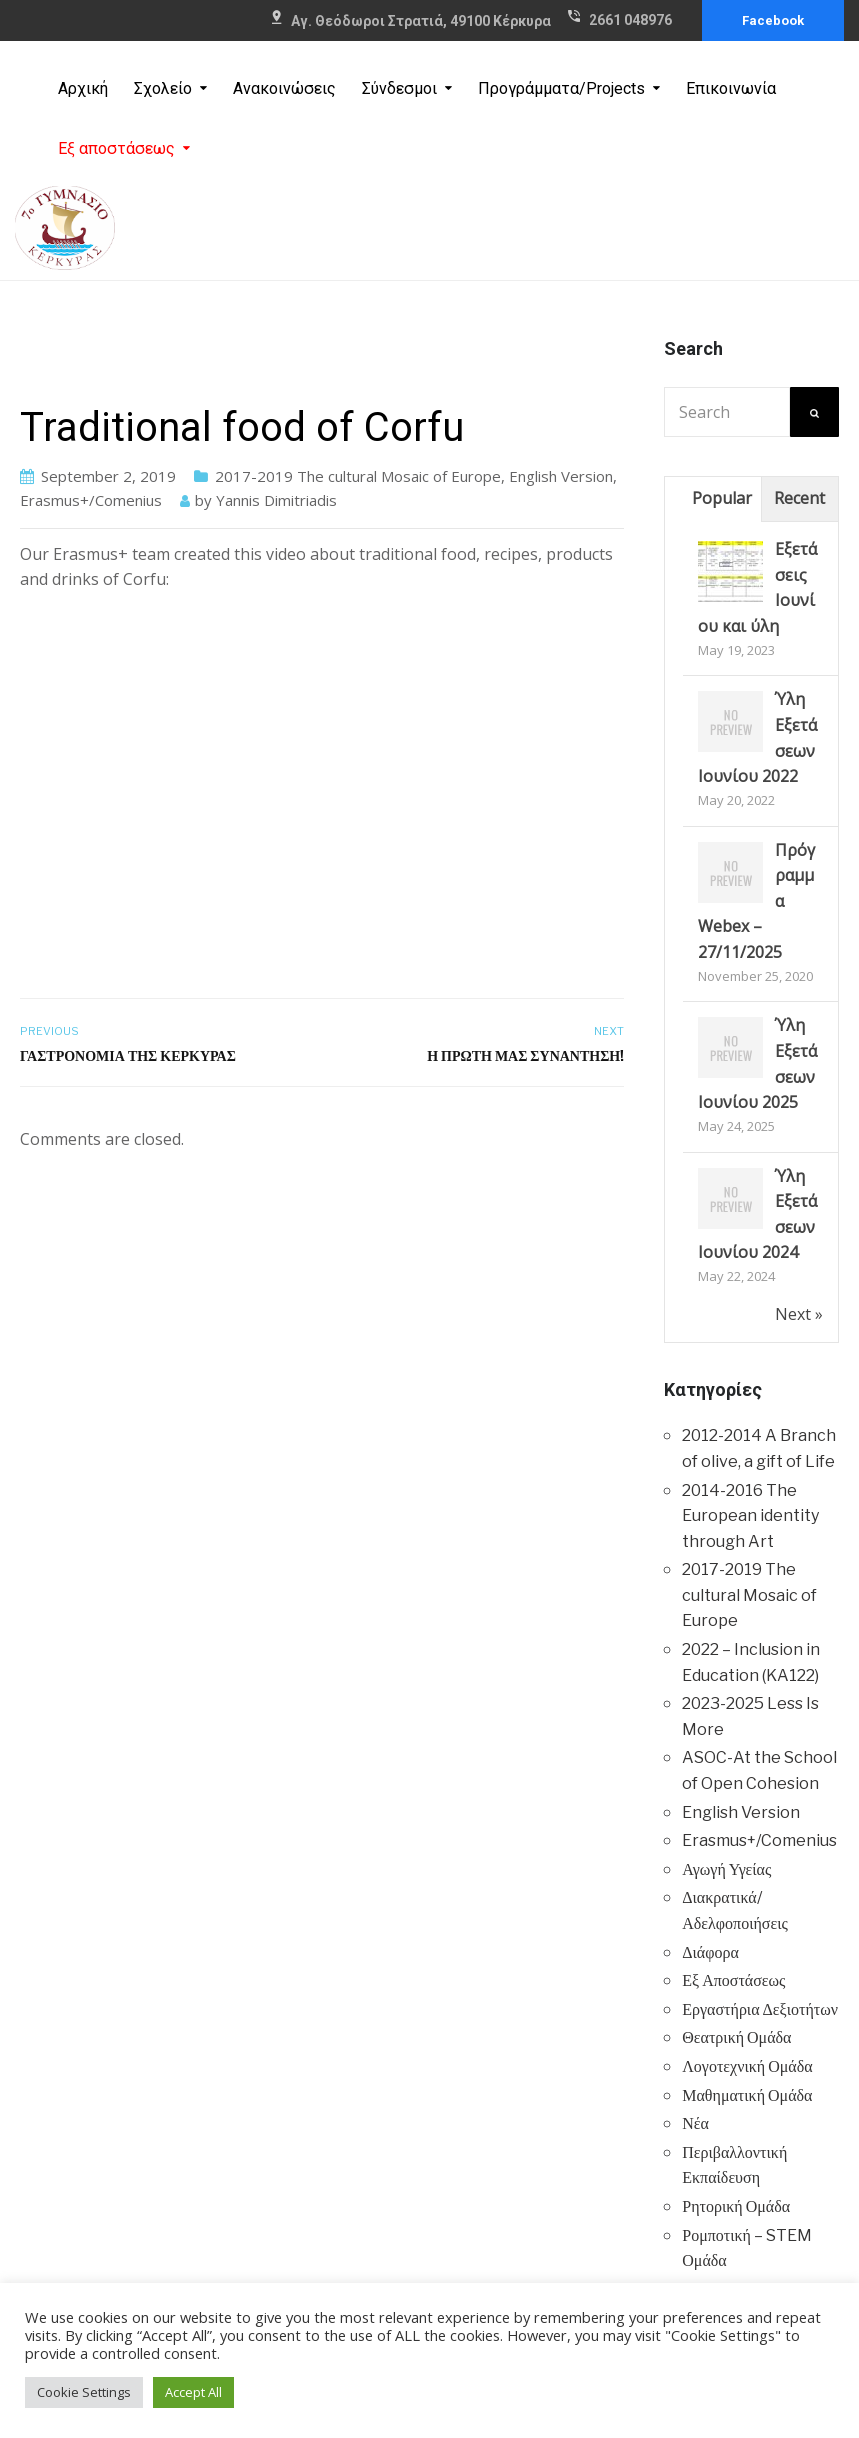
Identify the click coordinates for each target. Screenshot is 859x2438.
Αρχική (83, 88)
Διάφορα (710, 1952)
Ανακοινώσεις (284, 88)
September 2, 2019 (108, 476)
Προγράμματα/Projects (561, 88)
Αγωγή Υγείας (726, 1869)
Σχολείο (163, 88)
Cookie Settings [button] (84, 2392)
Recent (799, 498)
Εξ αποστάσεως (116, 148)
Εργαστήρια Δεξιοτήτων (760, 2009)
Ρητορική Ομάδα (736, 2206)
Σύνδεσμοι (399, 88)
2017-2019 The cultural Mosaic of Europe (358, 476)
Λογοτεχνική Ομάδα (747, 2066)
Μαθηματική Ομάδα (747, 2095)
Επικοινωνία (731, 88)
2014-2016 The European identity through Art (750, 1516)
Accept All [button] (193, 2392)
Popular (722, 498)
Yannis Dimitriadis (276, 500)
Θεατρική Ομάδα (736, 2037)
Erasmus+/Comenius (91, 500)
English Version (561, 476)
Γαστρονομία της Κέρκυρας (128, 1055)
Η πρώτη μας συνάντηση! (525, 1055)
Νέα (695, 2123)
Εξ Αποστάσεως (733, 1980)
